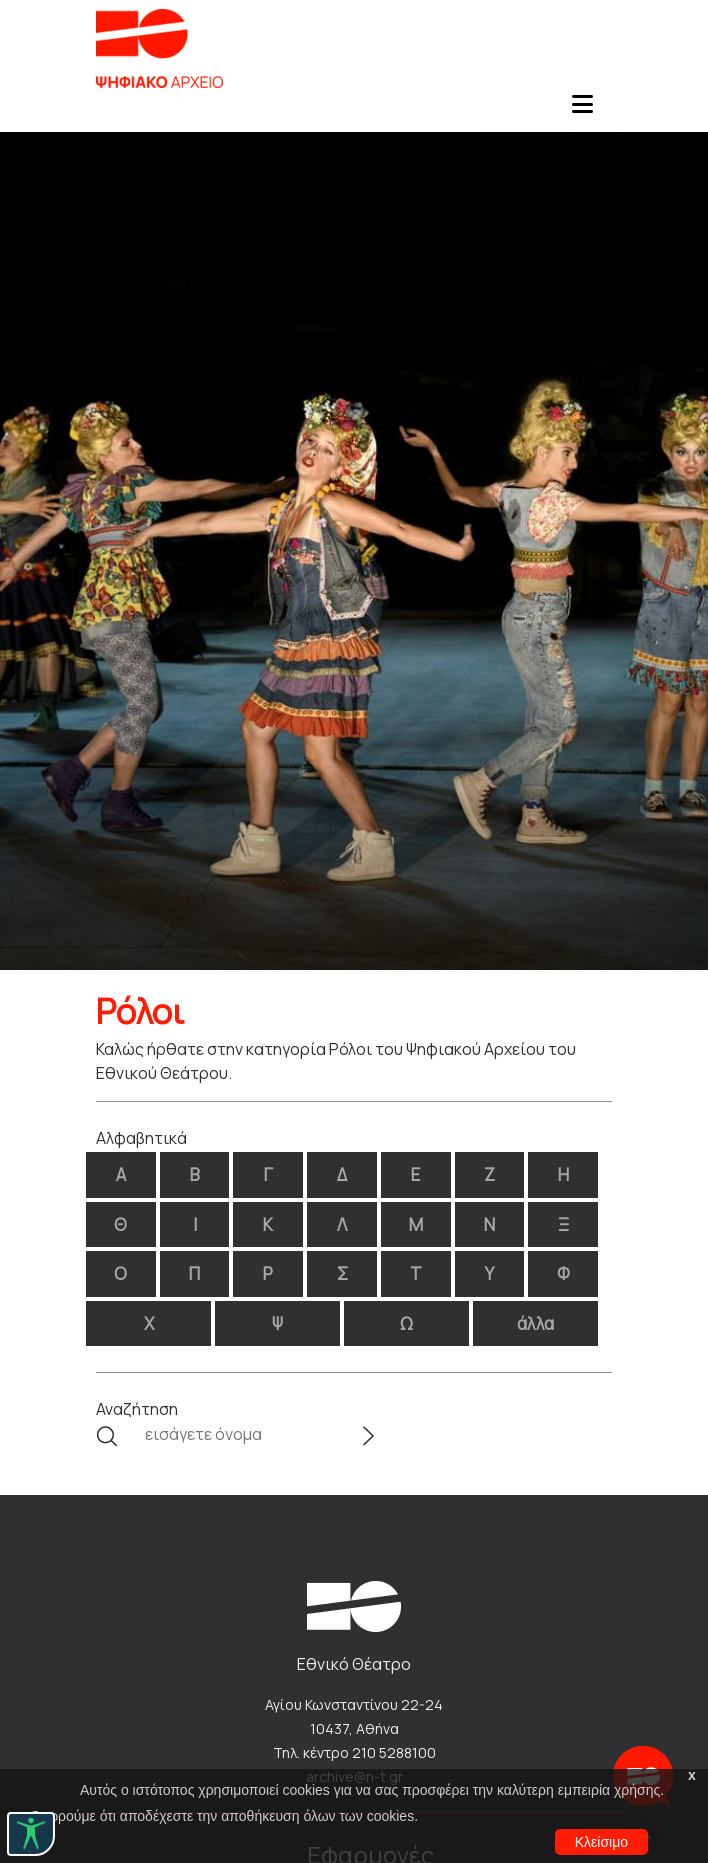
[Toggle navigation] (582, 110)
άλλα (535, 1323)
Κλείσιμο (601, 1842)
